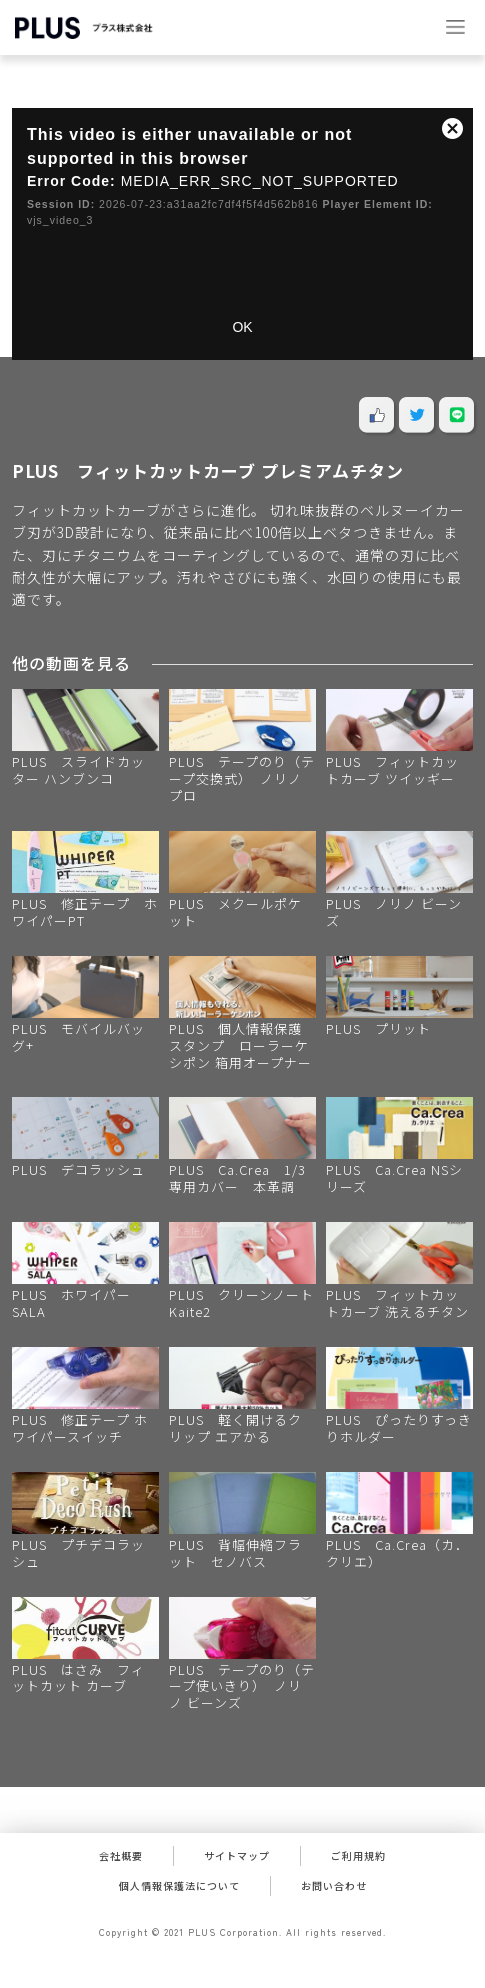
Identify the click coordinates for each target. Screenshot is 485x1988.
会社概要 (121, 1855)
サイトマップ (237, 1855)
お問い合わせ (334, 1885)
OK (242, 327)
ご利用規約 (358, 1855)
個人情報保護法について (179, 1885)
